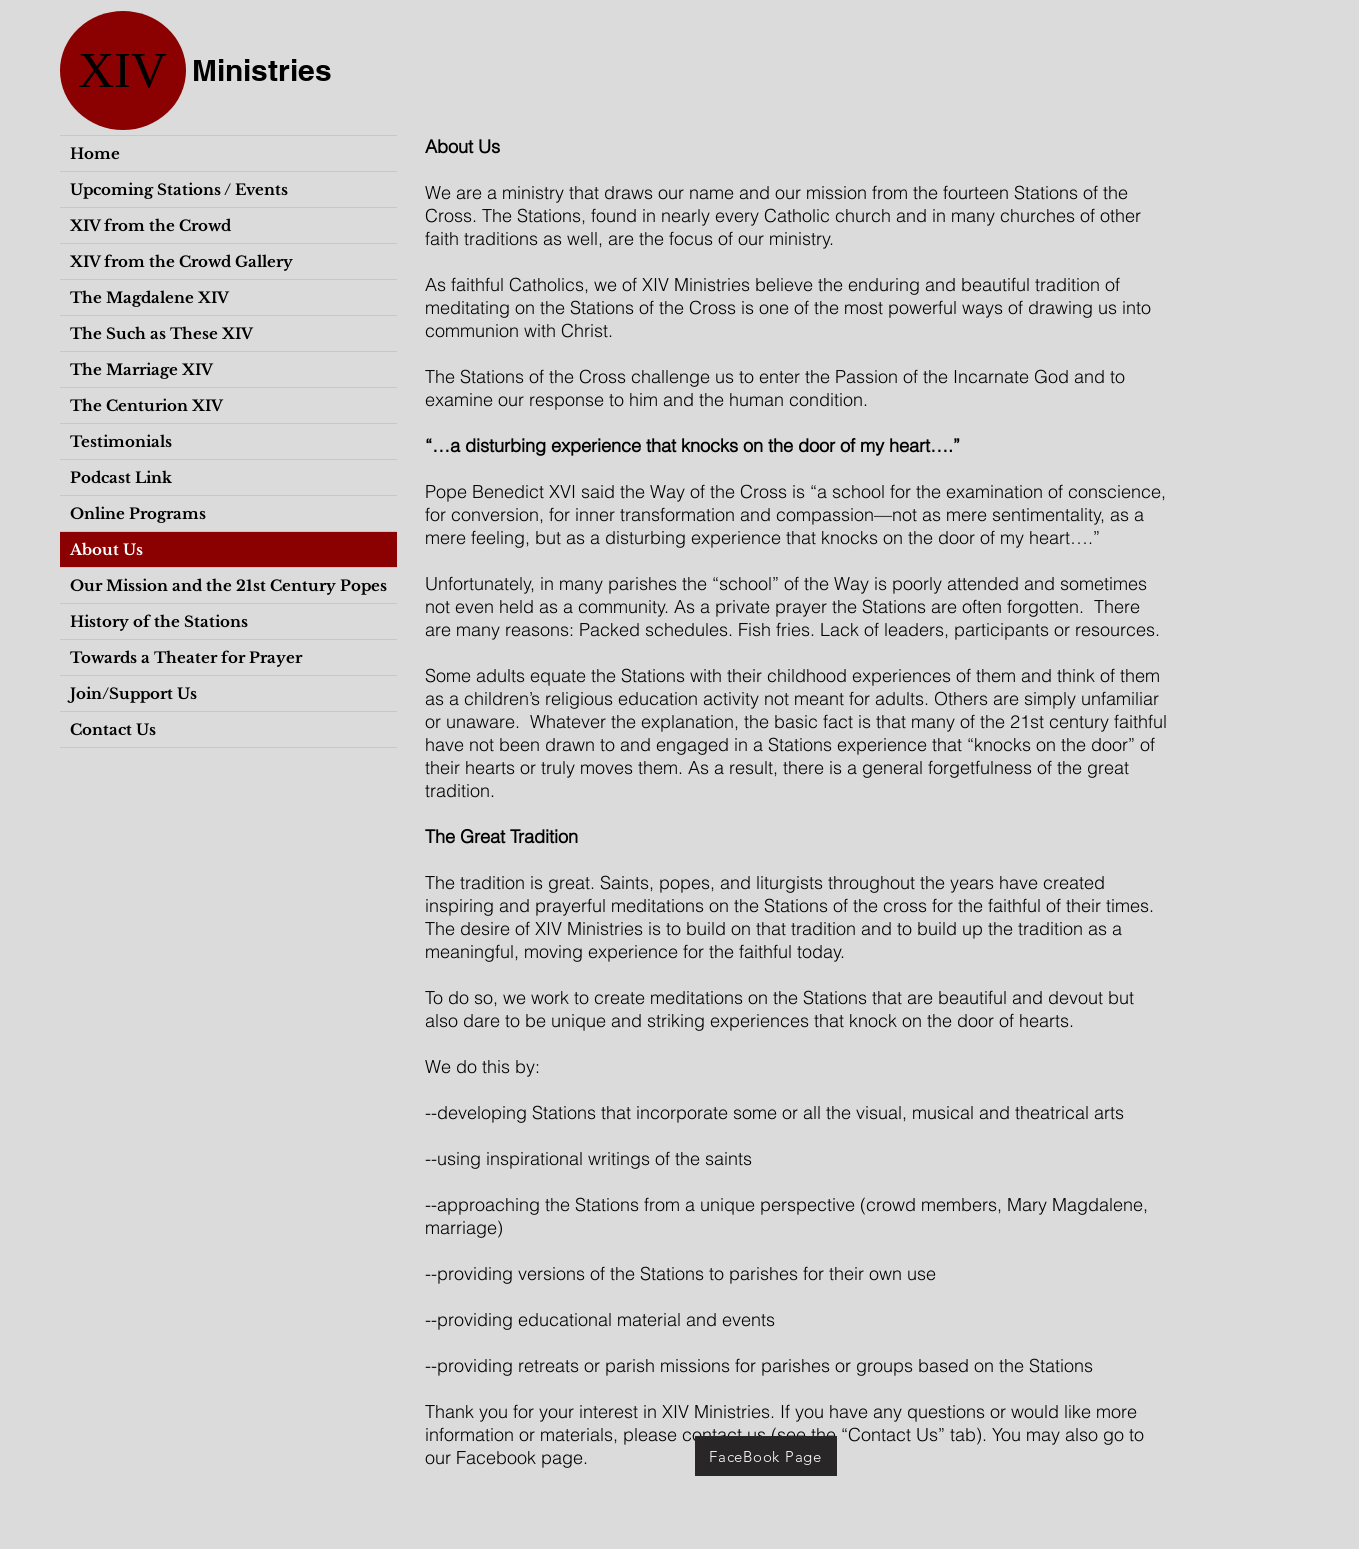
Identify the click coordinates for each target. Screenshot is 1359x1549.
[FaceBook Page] (766, 1456)
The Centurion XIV (146, 405)
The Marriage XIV (141, 369)
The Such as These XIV (161, 333)
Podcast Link (121, 477)
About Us (106, 549)
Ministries (262, 70)
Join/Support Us (133, 693)
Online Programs (138, 513)
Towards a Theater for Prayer (186, 657)
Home (95, 153)
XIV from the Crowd (150, 225)
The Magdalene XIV (149, 297)
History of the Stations (159, 621)
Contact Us (113, 729)
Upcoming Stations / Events (179, 189)
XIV (122, 70)
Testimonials (121, 441)
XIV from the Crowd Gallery (181, 261)
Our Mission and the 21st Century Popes (228, 585)
